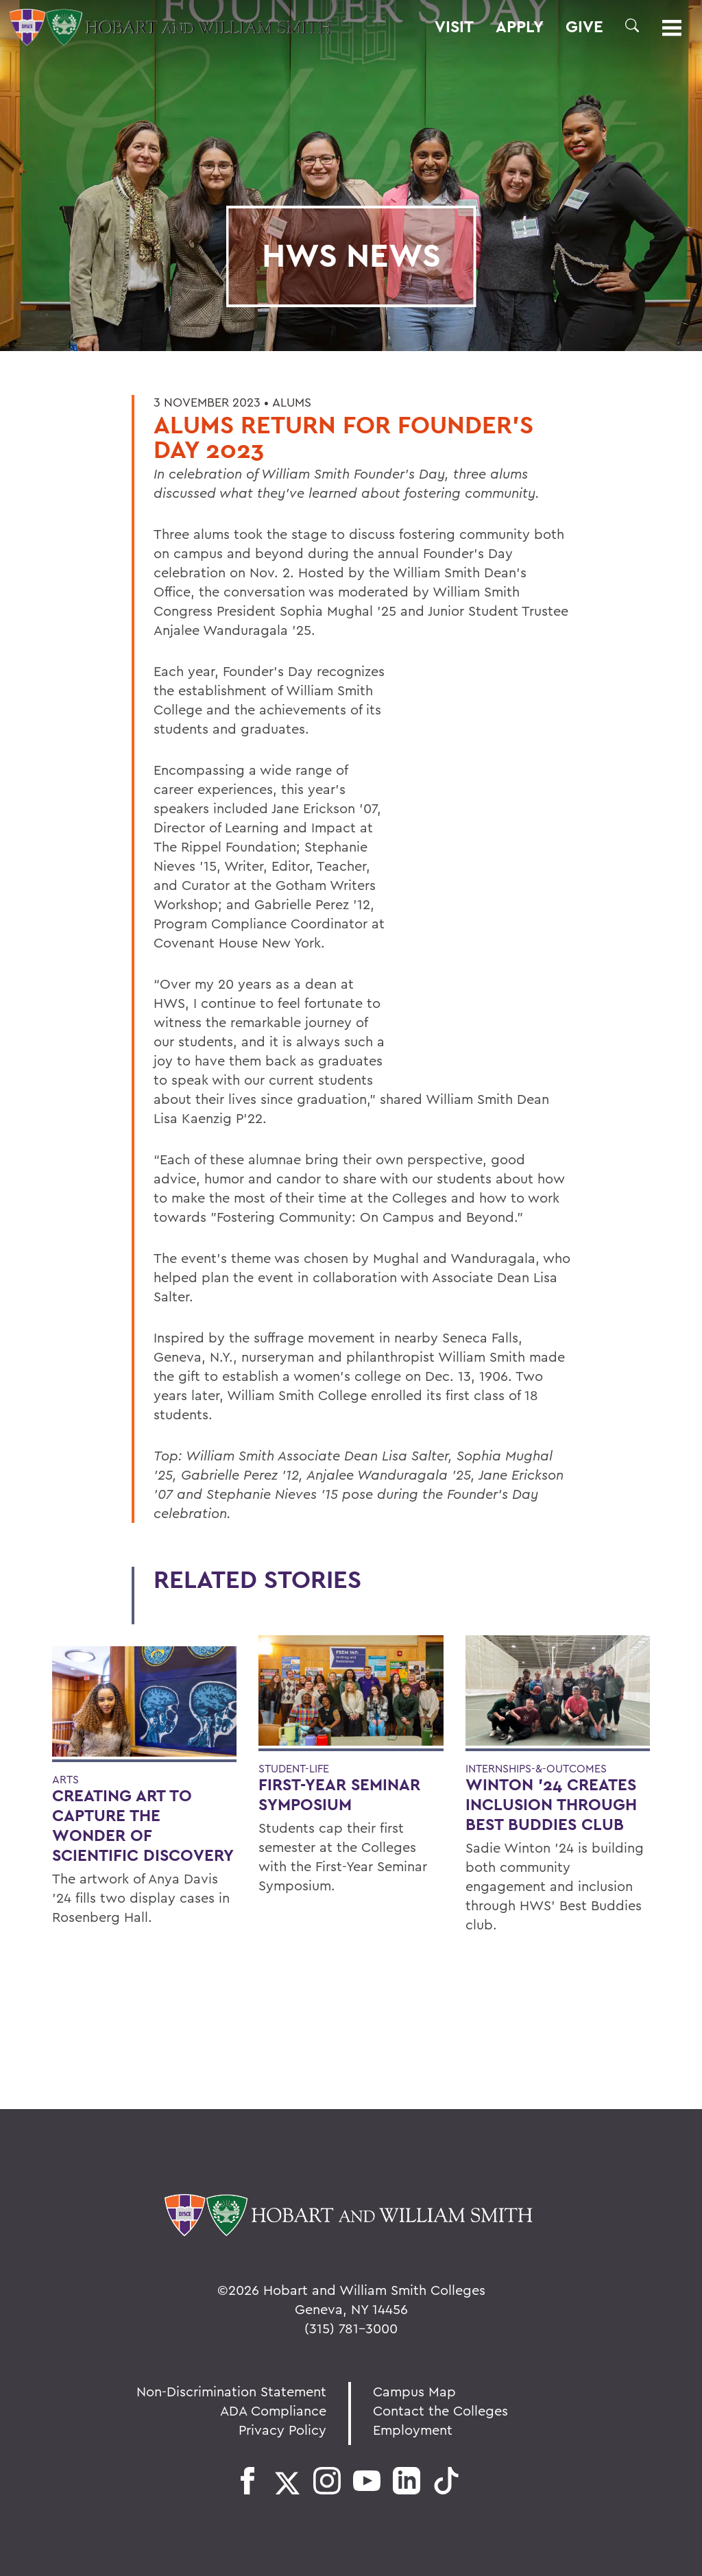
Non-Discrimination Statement (231, 2391)
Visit (454, 27)
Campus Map (414, 2391)
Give (584, 27)
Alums (291, 402)
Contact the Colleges (440, 2410)
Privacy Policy (282, 2429)
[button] (632, 25)
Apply (520, 27)
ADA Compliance (273, 2410)
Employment (412, 2429)
